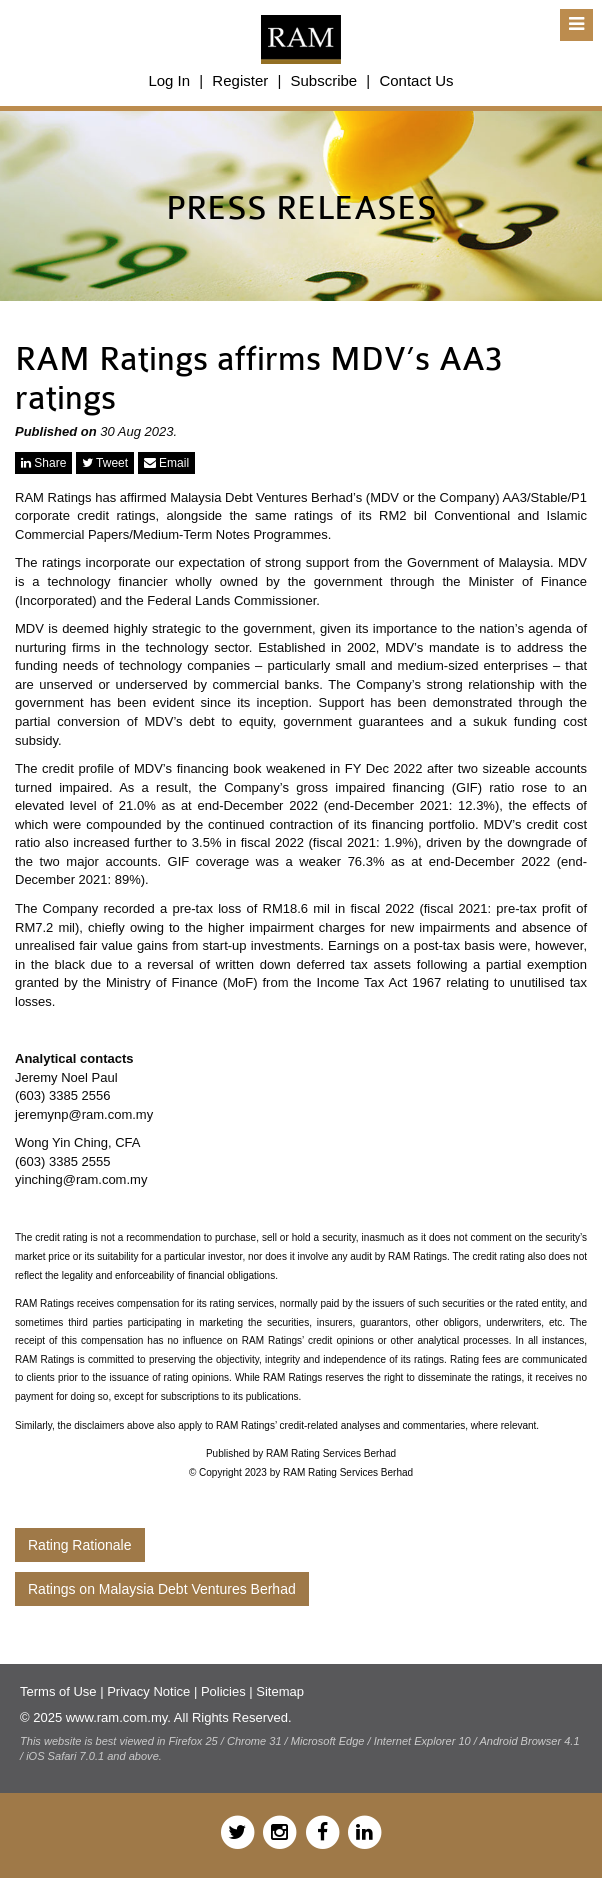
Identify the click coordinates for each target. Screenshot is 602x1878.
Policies (223, 1691)
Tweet (105, 463)
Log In (169, 80)
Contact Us (416, 80)
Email (166, 463)
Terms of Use (58, 1691)
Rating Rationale (80, 1545)
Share (43, 463)
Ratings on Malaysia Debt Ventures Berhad (162, 1589)
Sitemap (280, 1691)
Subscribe (323, 80)
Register (240, 80)
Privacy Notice (148, 1691)
